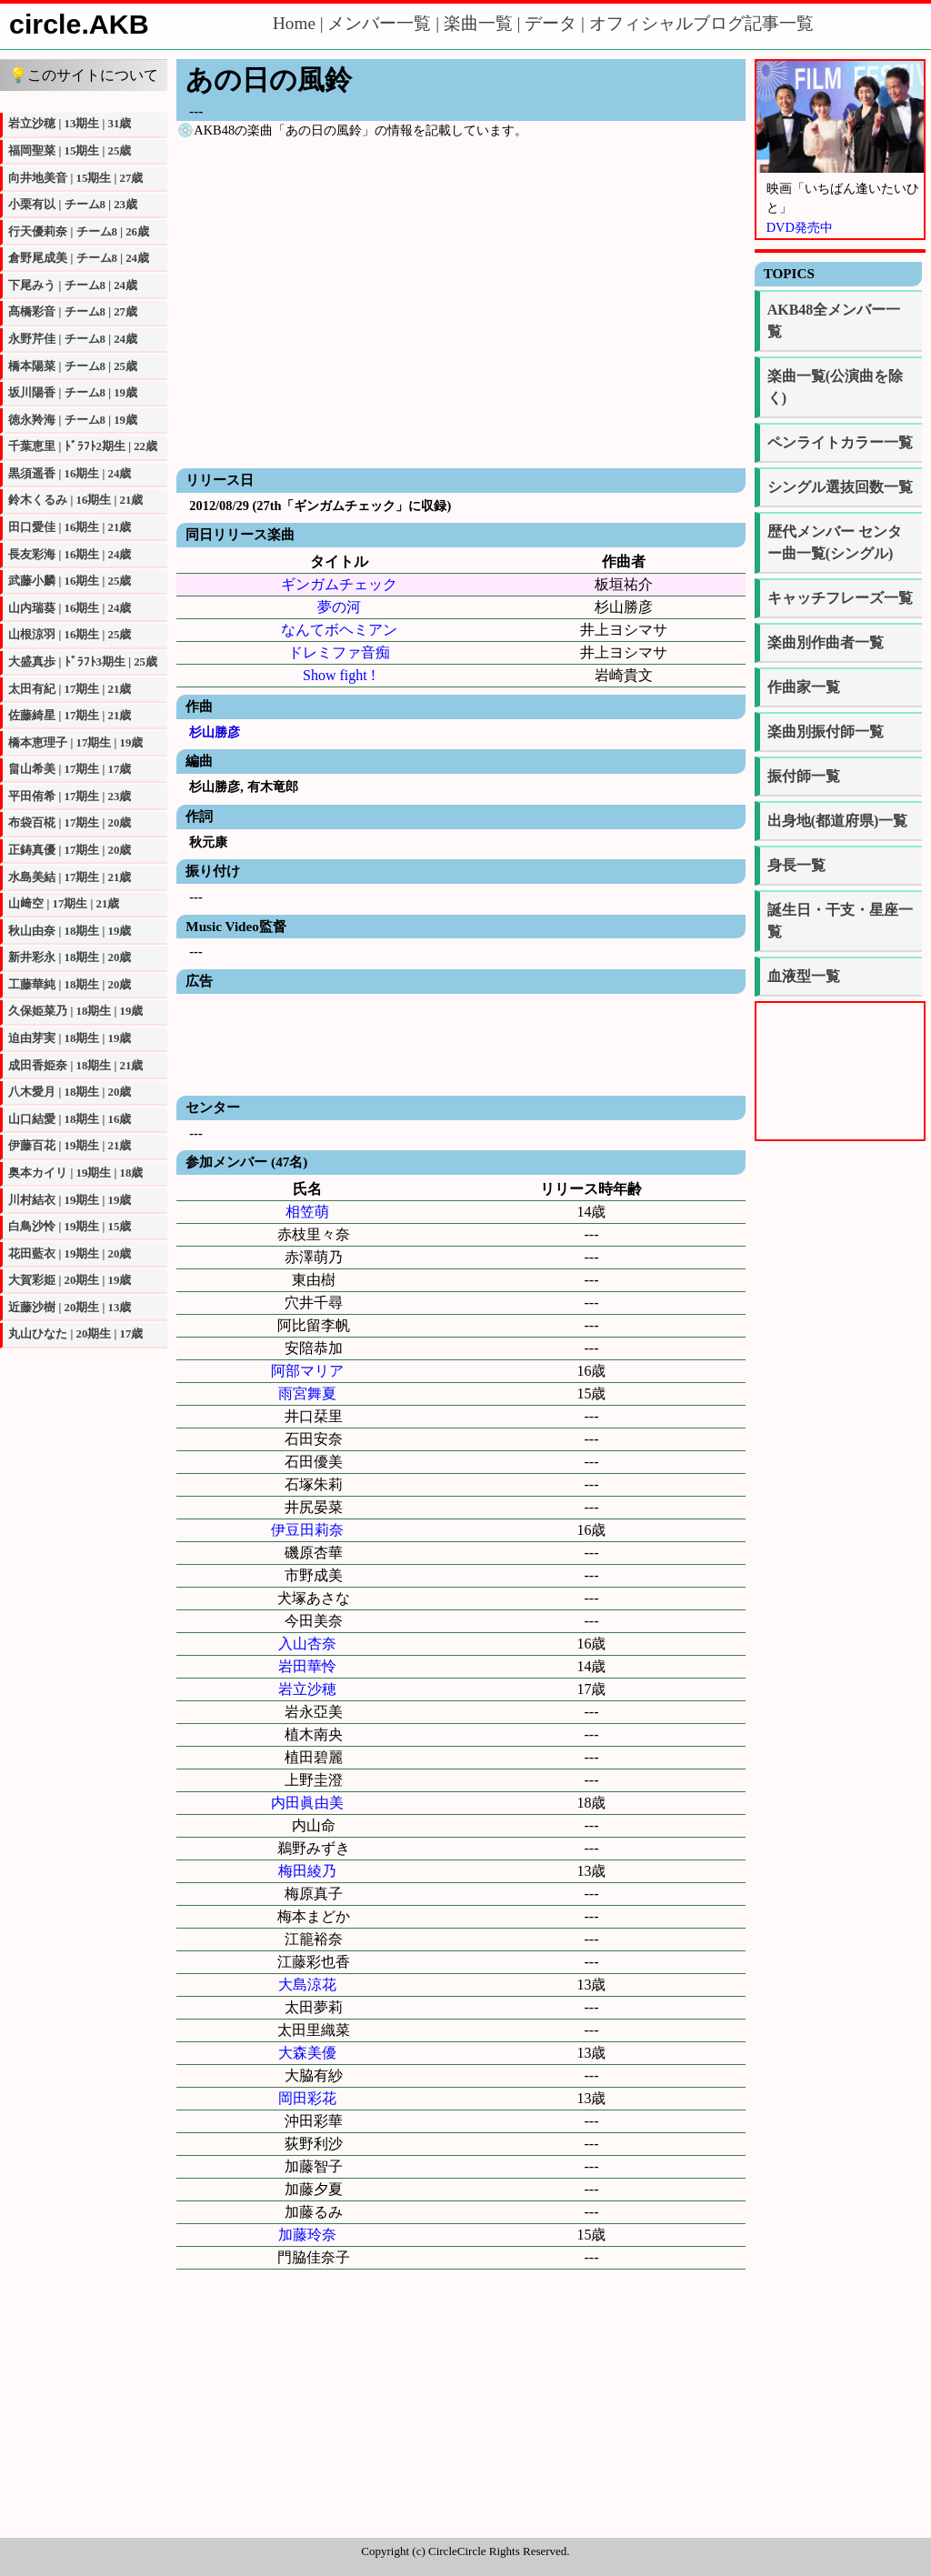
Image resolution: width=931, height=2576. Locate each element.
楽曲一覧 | (484, 23)
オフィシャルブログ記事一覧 (701, 23)
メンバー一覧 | (385, 23)
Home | (300, 23)
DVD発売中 (799, 227)
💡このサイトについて (83, 75)
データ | (556, 23)
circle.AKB (79, 23)
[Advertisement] (460, 1042)
